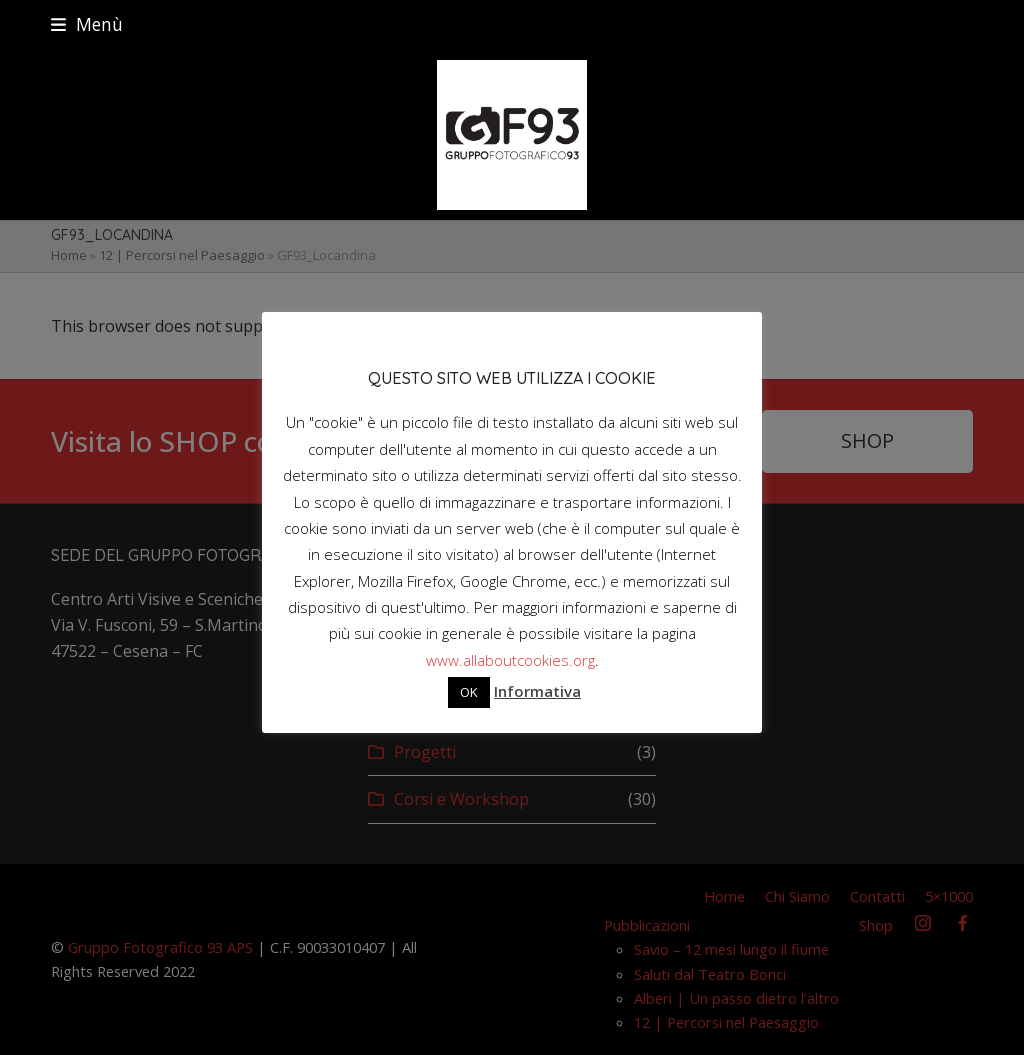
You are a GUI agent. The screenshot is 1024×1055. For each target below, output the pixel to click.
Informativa (537, 691)
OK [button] (469, 692)
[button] (87, 24)
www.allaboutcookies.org (510, 660)
